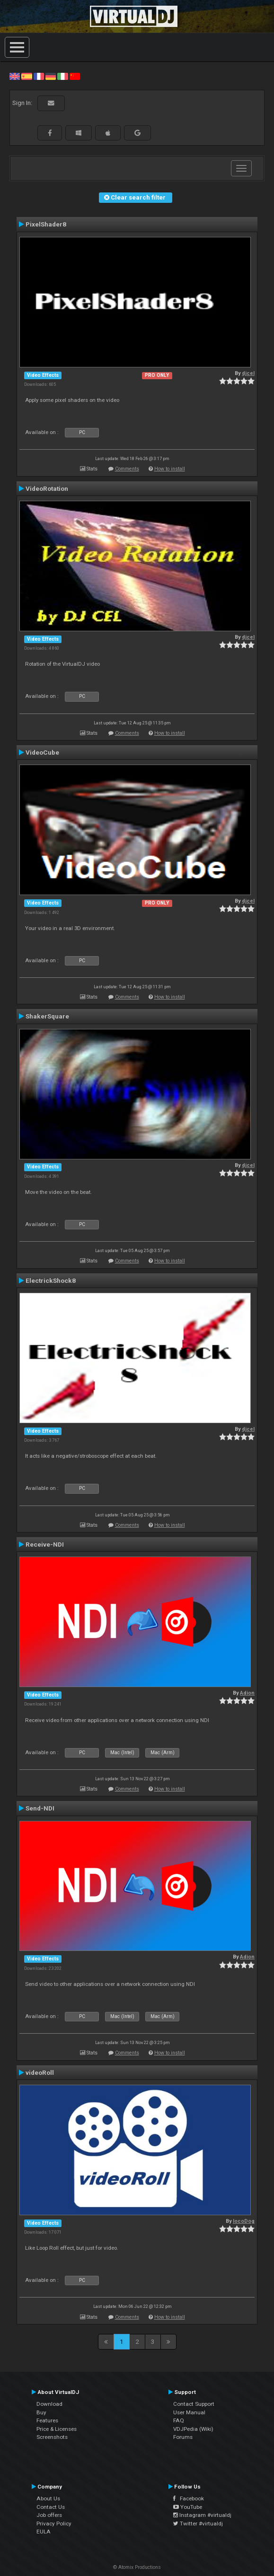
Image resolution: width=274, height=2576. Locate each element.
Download (49, 2404)
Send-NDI (40, 1808)
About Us (48, 2498)
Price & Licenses (56, 2429)
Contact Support (193, 2404)
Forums (183, 2437)
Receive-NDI (45, 1544)
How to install (169, 469)
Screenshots (52, 2437)
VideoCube (42, 752)
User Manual (189, 2412)
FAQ (178, 2420)
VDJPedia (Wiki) (193, 2429)
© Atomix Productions (137, 2567)
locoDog (244, 2221)
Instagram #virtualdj (202, 2515)
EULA (43, 2531)
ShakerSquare (47, 1016)
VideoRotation (47, 488)
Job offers (49, 2515)
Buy (41, 2412)
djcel (248, 373)
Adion (247, 1693)
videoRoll (40, 2072)
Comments (127, 469)
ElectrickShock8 (51, 1280)
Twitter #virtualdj (198, 2523)
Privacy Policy (53, 2523)
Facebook (188, 2498)
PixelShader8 (46, 224)
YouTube (187, 2507)
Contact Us (50, 2507)
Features (47, 2420)
